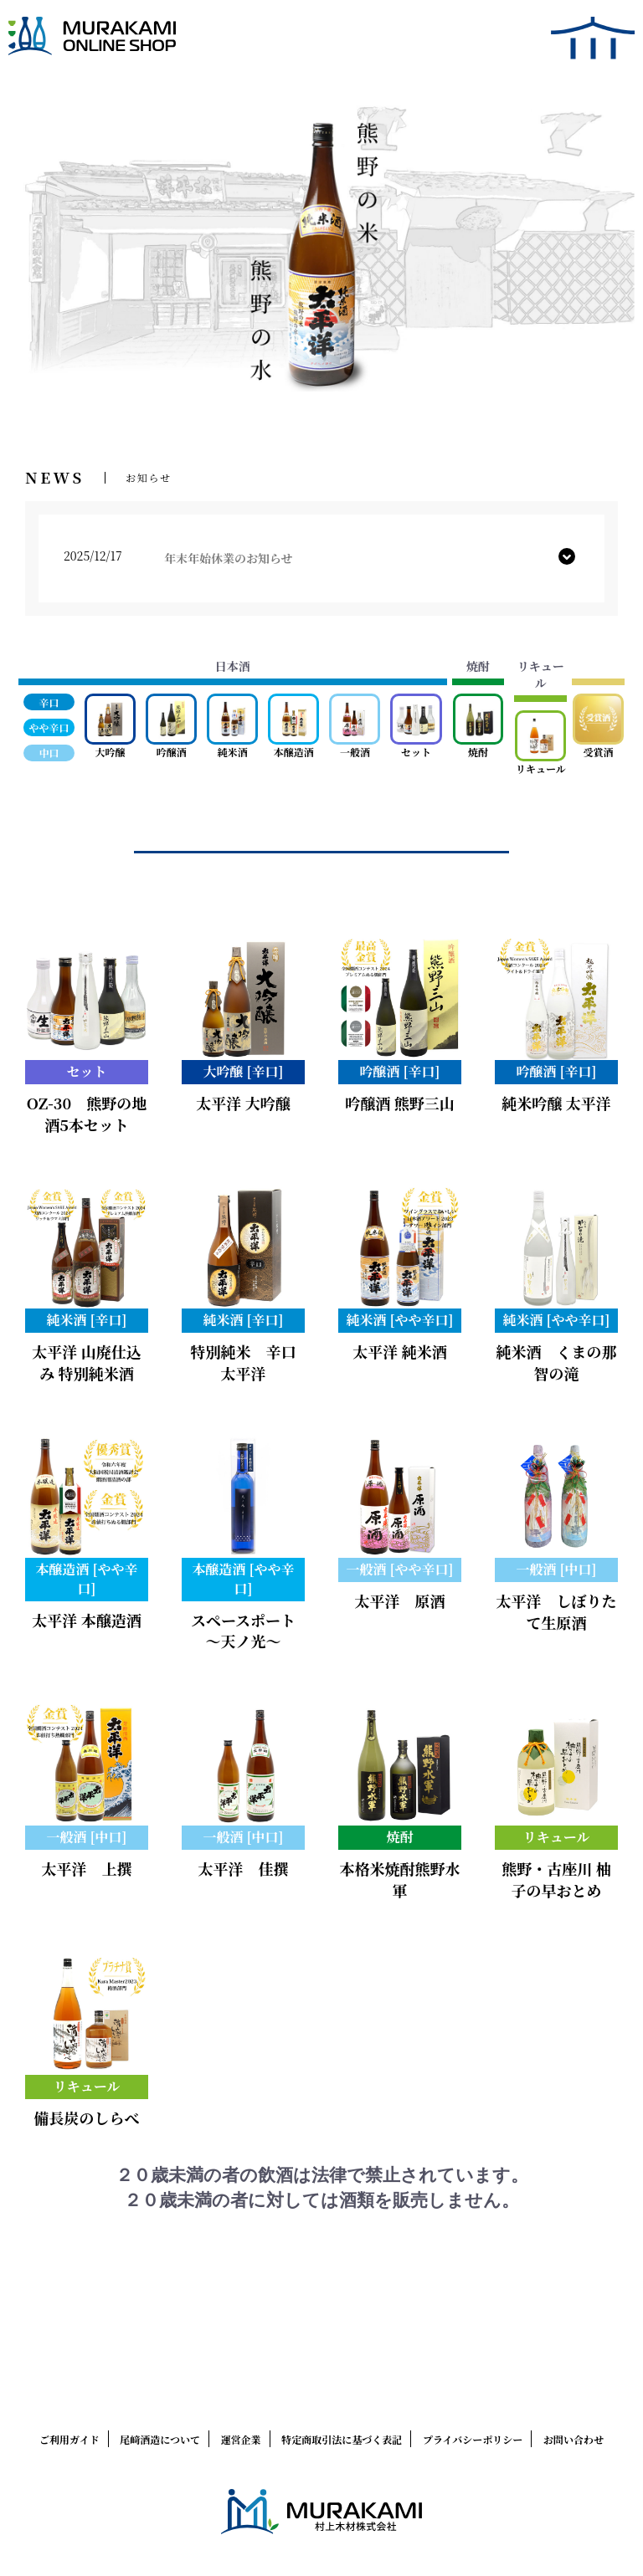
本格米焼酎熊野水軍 (400, 1879)
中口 (49, 752)
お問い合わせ (573, 2439)
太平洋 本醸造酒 (86, 1620)
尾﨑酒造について (160, 2439)
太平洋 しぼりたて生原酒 (556, 1611)
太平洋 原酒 (400, 1600)
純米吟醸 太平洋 (556, 1103)
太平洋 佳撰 (243, 1868)
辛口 (49, 702)
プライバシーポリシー (472, 2439)
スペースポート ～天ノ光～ (243, 1630)
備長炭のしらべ (87, 2117)
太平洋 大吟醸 (243, 1103)
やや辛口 (49, 727)
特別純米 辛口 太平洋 (251, 1362)
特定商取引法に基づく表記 (341, 2439)
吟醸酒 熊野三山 (400, 1103)
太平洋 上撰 (87, 1868)
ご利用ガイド (69, 2439)
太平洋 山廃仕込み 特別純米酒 (86, 1362)
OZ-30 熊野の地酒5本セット (87, 1113)
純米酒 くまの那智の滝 (556, 1362)
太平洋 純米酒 (399, 1351)
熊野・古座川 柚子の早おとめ (556, 1879)
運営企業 (241, 2439)
